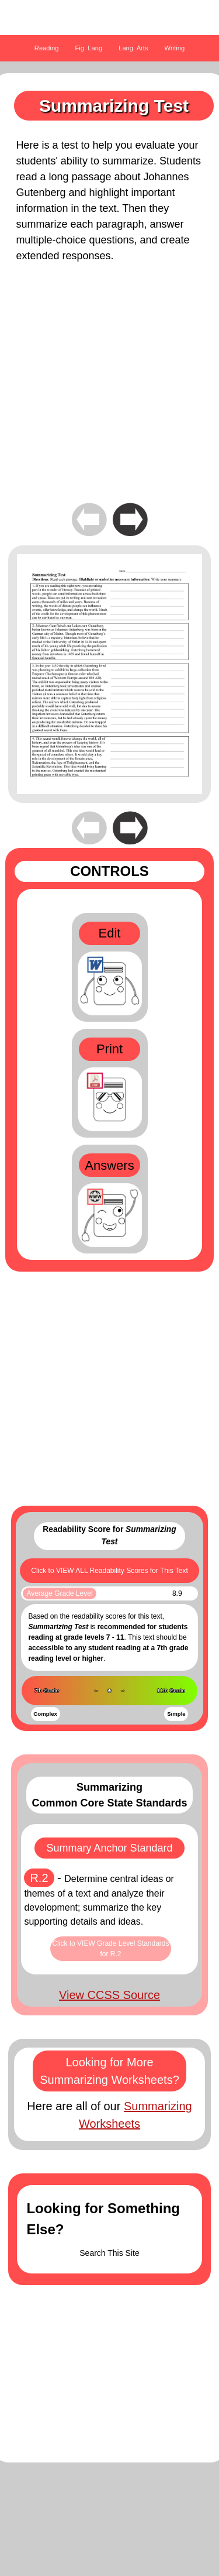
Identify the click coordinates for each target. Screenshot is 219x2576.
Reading (46, 47)
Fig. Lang (89, 47)
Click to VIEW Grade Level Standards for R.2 (110, 1948)
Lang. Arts (133, 47)
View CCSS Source (109, 1994)
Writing (175, 47)
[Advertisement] (109, 390)
